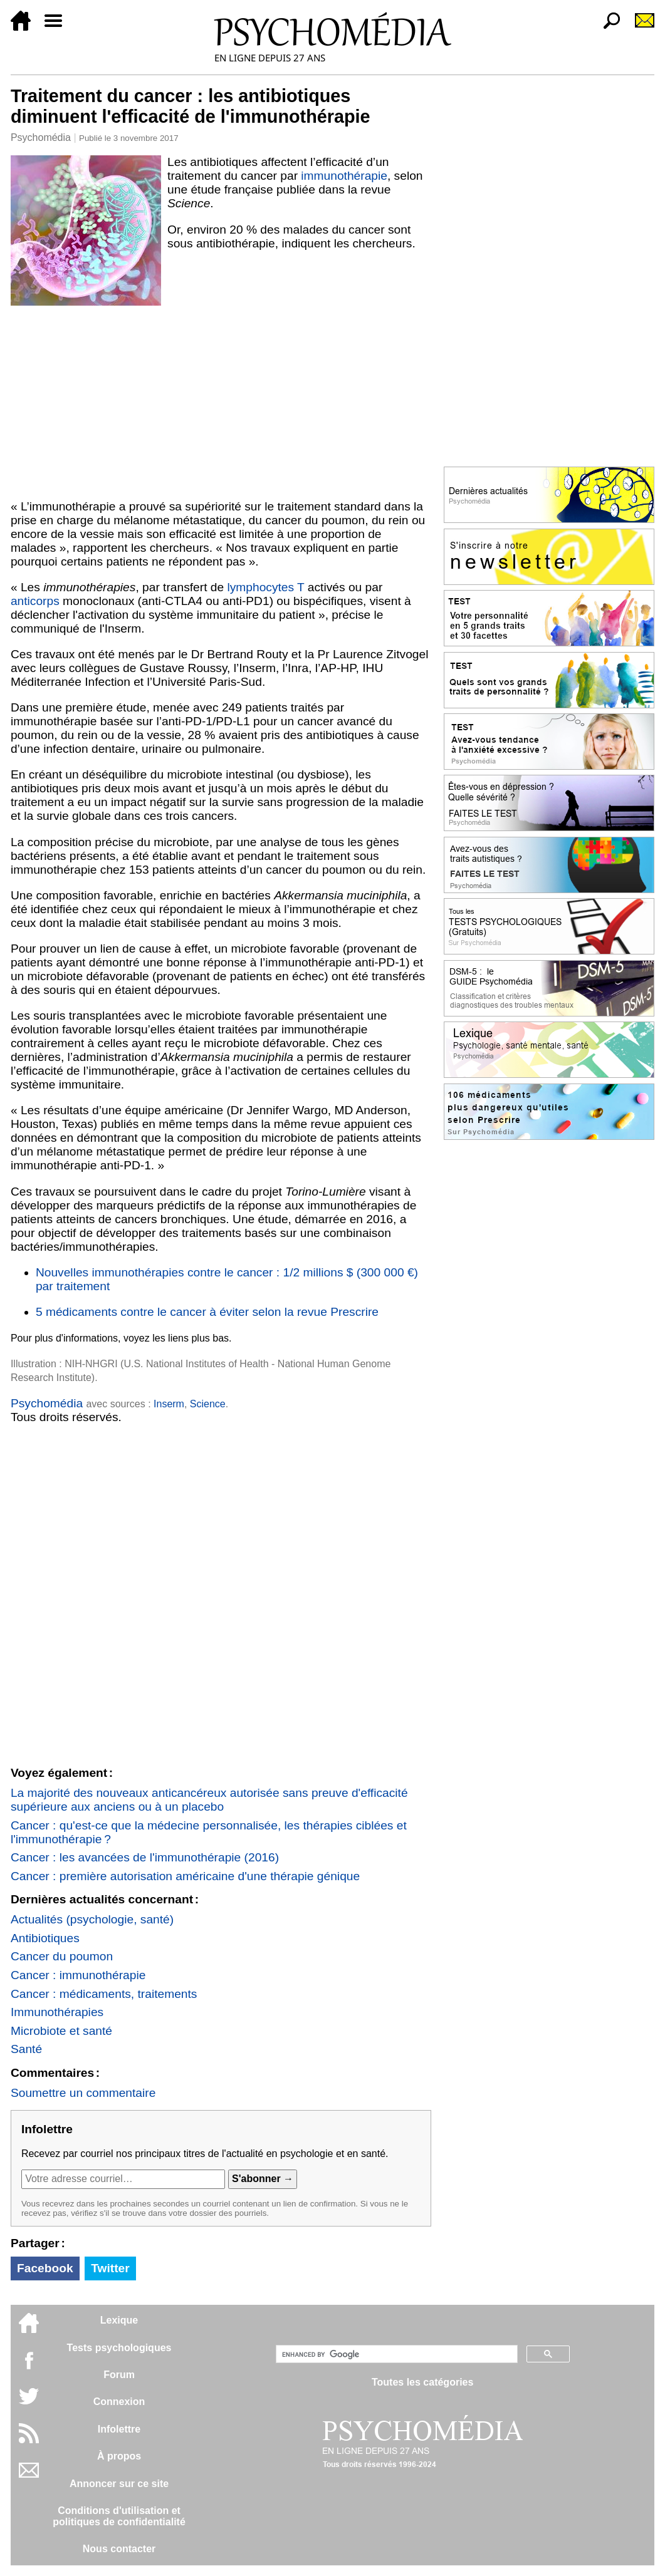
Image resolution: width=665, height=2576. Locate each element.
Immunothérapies (57, 2012)
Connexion (119, 2401)
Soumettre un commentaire (83, 2092)
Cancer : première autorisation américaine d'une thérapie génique (185, 1876)
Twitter (110, 2268)
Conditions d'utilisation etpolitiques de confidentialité (119, 2516)
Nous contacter (119, 2548)
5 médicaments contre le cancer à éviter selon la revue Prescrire (207, 1311)
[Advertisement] (221, 400)
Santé (26, 2049)
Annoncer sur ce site (119, 2483)
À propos (119, 2456)
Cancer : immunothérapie (78, 1975)
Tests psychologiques (119, 2347)
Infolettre (119, 2429)
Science (208, 1404)
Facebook (45, 2268)
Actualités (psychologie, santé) (92, 1919)
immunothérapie (344, 175)
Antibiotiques (45, 1938)
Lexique (119, 2320)
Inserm (169, 1404)
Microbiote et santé (61, 2030)
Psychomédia (41, 137)
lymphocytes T (266, 587)
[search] (395, 2354)
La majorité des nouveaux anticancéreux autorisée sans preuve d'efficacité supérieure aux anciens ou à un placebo (209, 1799)
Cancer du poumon (62, 1956)
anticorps (35, 601)
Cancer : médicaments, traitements (104, 1993)
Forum (119, 2374)
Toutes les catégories (422, 2382)
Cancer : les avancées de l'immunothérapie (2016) (145, 1857)
